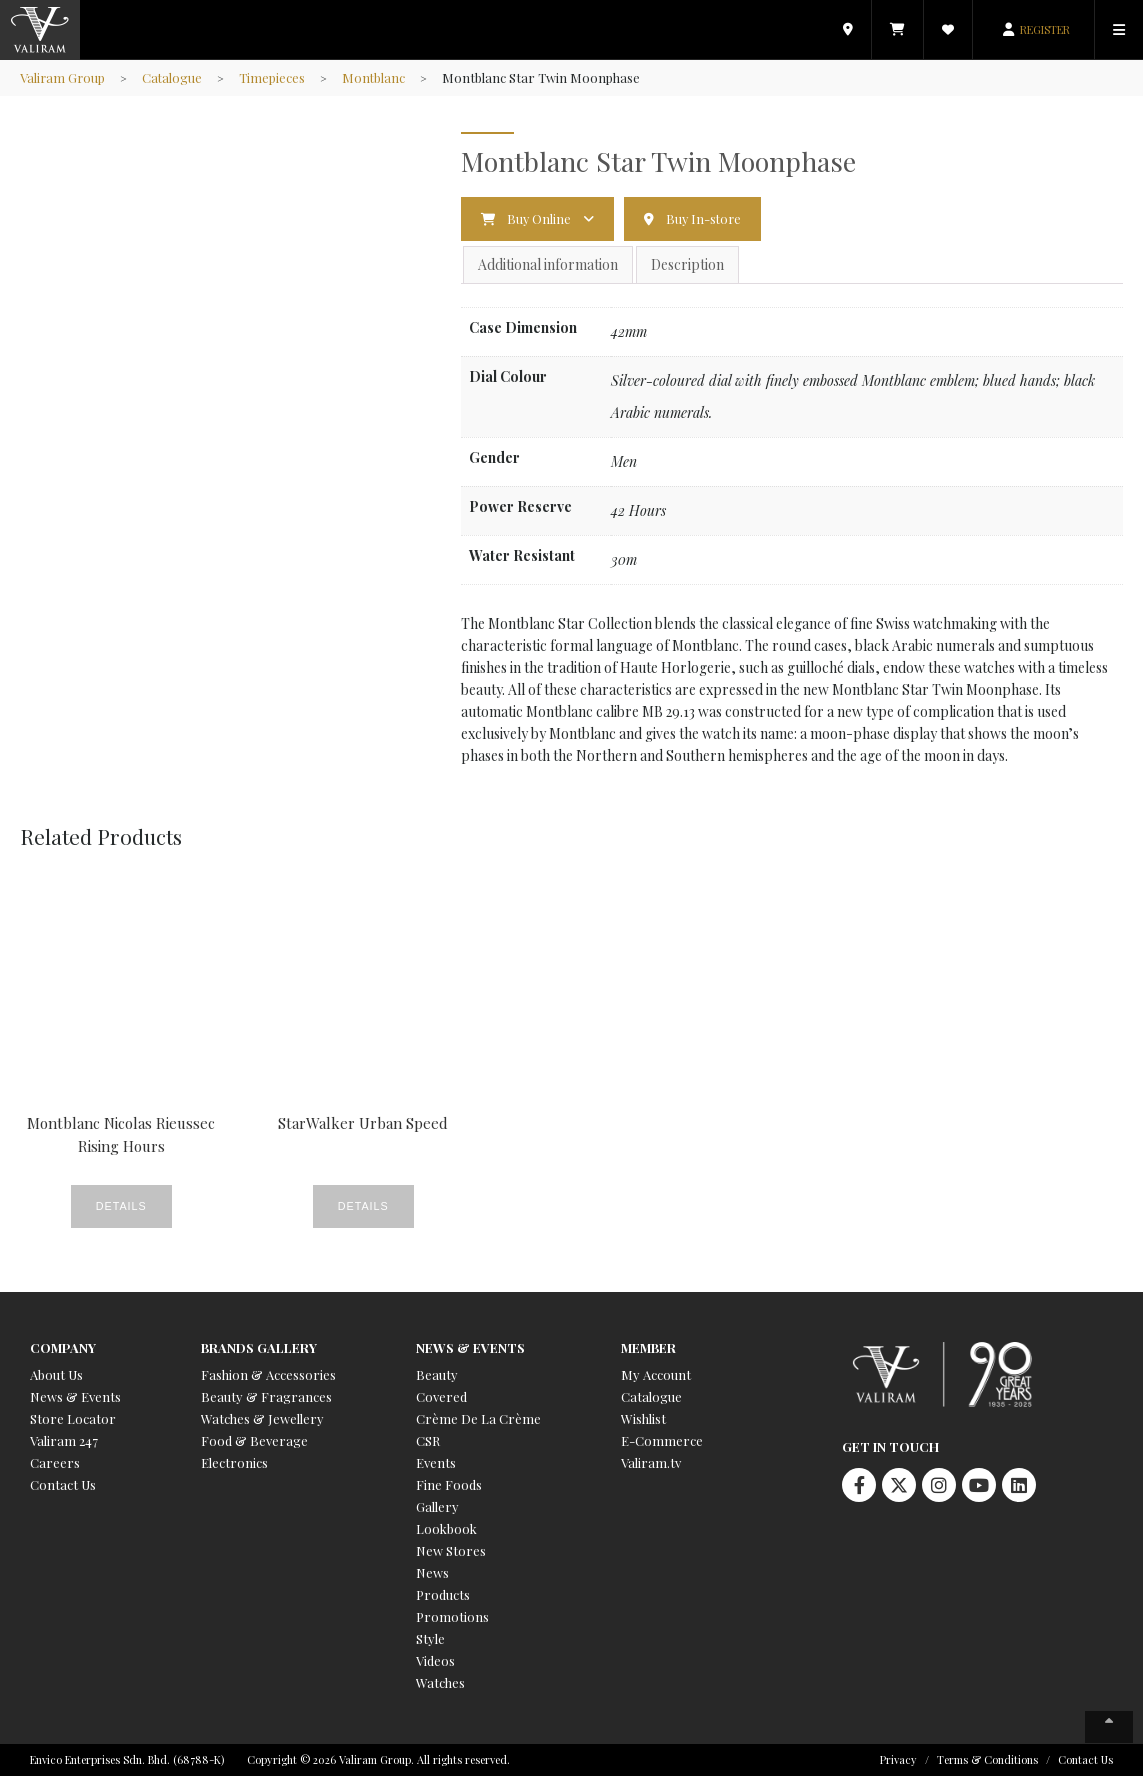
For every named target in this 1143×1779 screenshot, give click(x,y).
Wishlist (643, 1421)
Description (687, 265)
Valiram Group (63, 77)
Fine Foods (449, 1487)
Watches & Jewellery (262, 1421)
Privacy (898, 1762)
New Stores (451, 1553)
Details (94, 1208)
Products (443, 1597)
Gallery (437, 1509)
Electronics (234, 1465)
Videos (435, 1663)
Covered (441, 1399)
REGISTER (1045, 29)
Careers (55, 1465)
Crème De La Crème (478, 1421)
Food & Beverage (254, 1443)
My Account (656, 1377)
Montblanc (377, 77)
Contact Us (63, 1487)
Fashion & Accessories (268, 1377)
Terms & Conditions (987, 1762)
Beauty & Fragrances (266, 1399)
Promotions (452, 1619)
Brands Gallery (259, 1350)
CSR (428, 1443)
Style (430, 1641)
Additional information (548, 265)
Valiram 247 (64, 1443)
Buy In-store (707, 218)
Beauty (437, 1377)
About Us (56, 1377)
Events (436, 1465)
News (432, 1575)
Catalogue (174, 77)
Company (63, 1350)
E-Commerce (662, 1443)
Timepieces (275, 77)
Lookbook (446, 1531)
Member (648, 1350)
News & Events (75, 1399)
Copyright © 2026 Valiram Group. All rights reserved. (378, 1762)
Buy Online (540, 218)
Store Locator (73, 1421)
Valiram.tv (651, 1465)
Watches (440, 1685)
